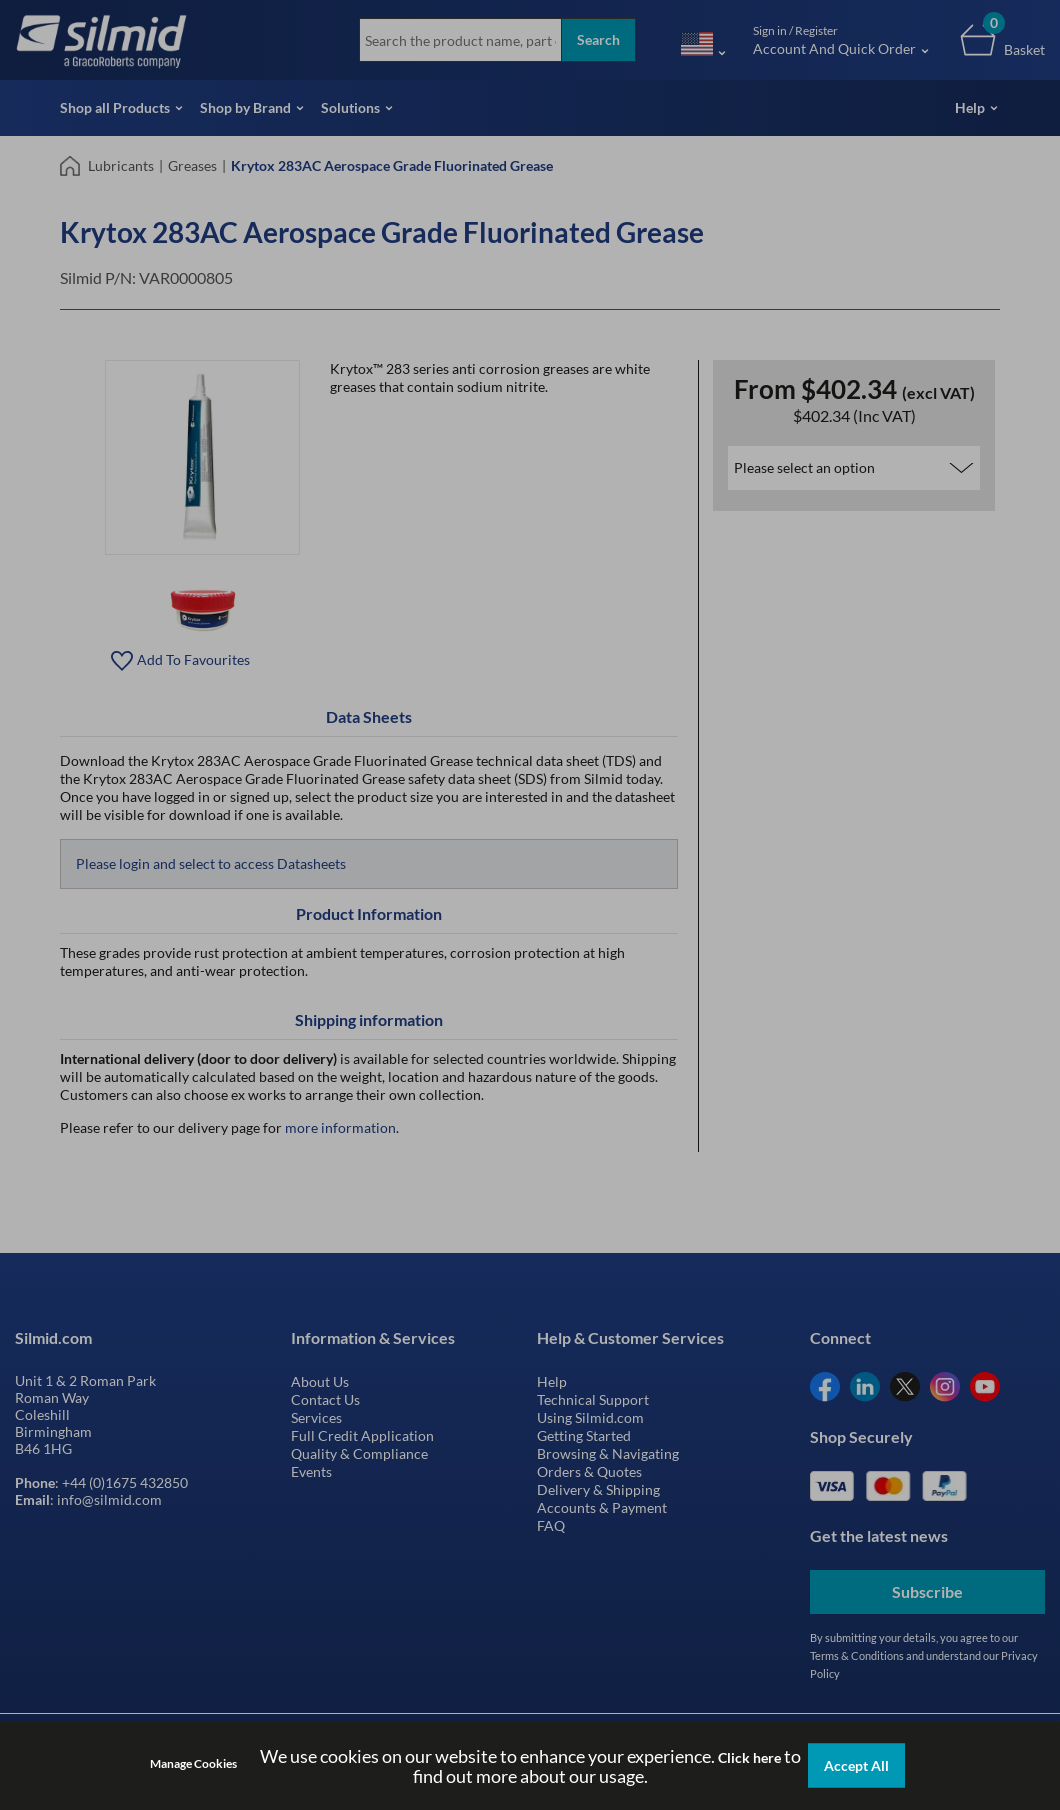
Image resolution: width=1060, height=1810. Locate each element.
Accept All (856, 1765)
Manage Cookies (193, 1763)
